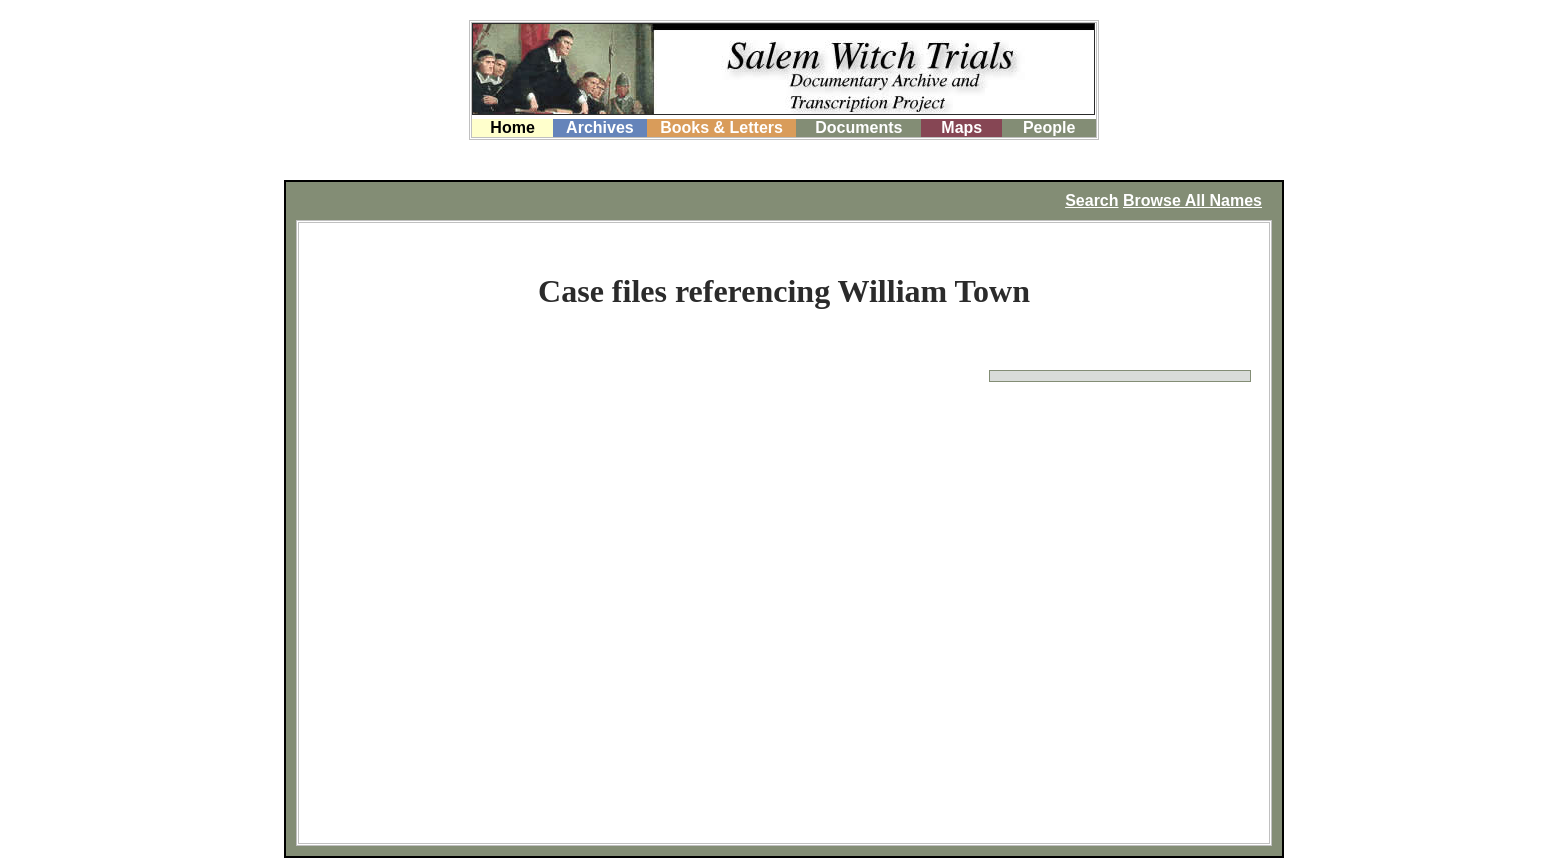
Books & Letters (721, 127)
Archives (600, 127)
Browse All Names (1192, 200)
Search (1091, 200)
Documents (858, 127)
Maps (961, 127)
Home (512, 127)
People (1049, 127)
